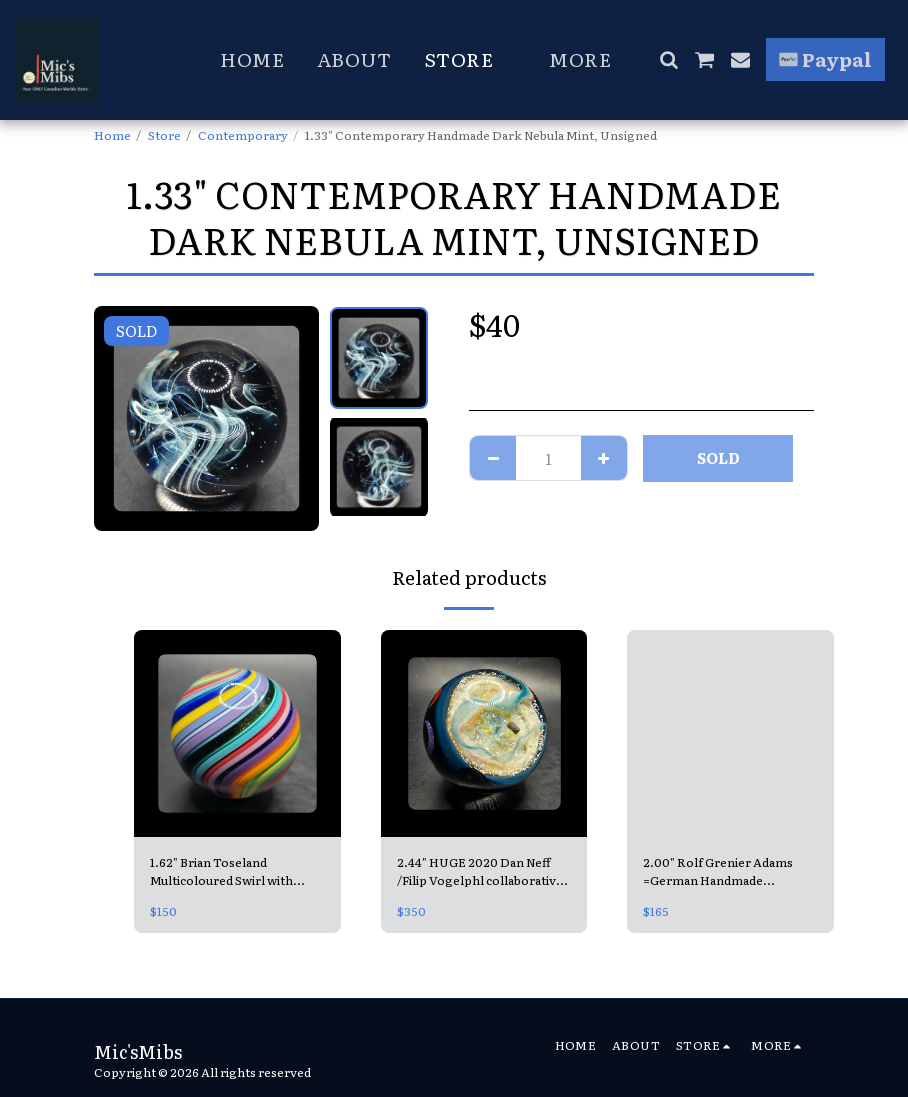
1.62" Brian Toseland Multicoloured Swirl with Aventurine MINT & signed (228, 871)
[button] (668, 59)
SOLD (718, 457)
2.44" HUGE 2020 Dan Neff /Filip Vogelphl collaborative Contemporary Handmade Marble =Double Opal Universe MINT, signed (480, 871)
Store (164, 135)
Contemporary (243, 135)
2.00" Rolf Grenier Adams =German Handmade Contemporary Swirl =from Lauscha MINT (724, 871)
